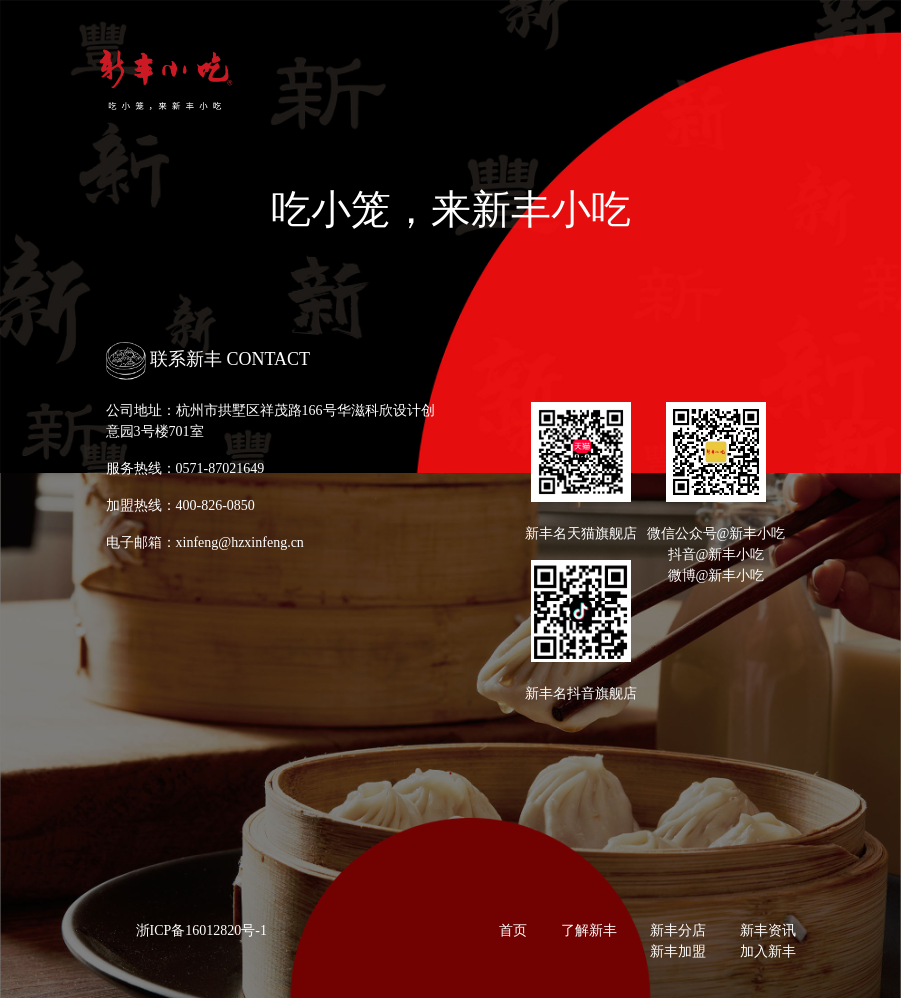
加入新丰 (768, 951)
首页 (513, 930)
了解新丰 (589, 930)
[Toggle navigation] (783, 82)
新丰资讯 (768, 930)
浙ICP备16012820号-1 (201, 930)
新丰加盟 (678, 951)
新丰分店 (678, 930)
